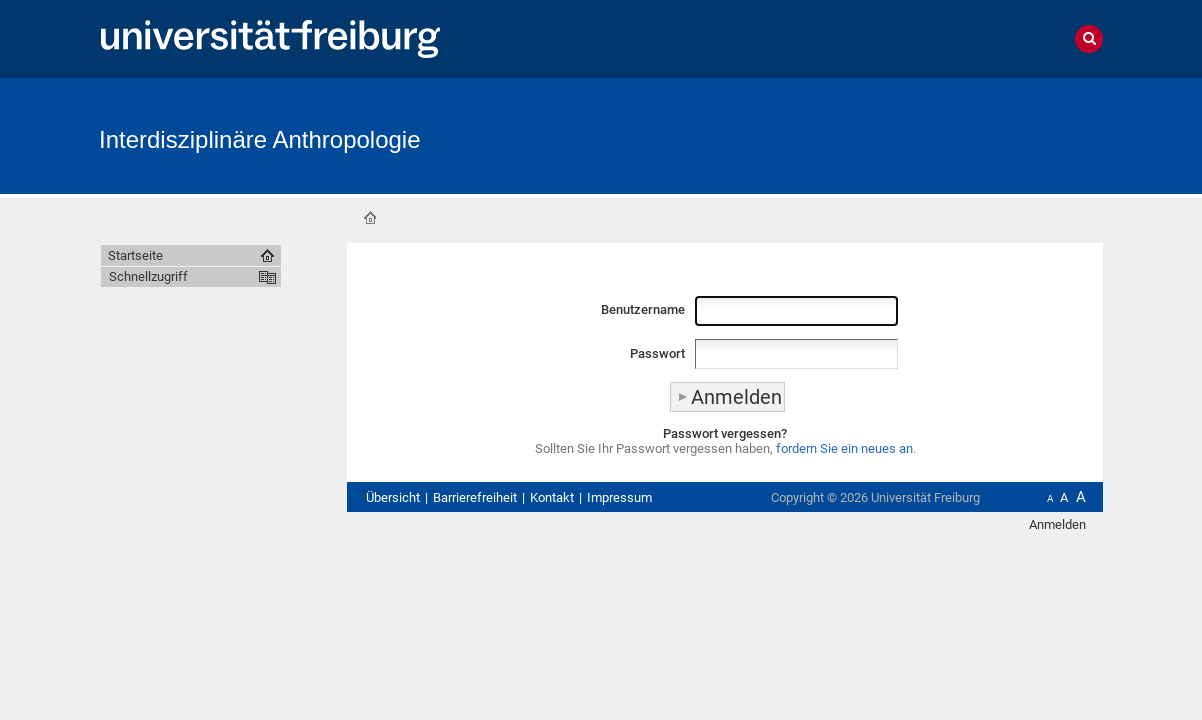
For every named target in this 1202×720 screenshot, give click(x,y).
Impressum (619, 497)
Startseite (370, 218)
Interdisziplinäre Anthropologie (260, 139)
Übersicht (393, 497)
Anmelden (1057, 524)
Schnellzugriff (148, 276)
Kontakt (552, 497)
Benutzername (643, 309)
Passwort (657, 353)
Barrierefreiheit (475, 497)
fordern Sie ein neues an (844, 448)
